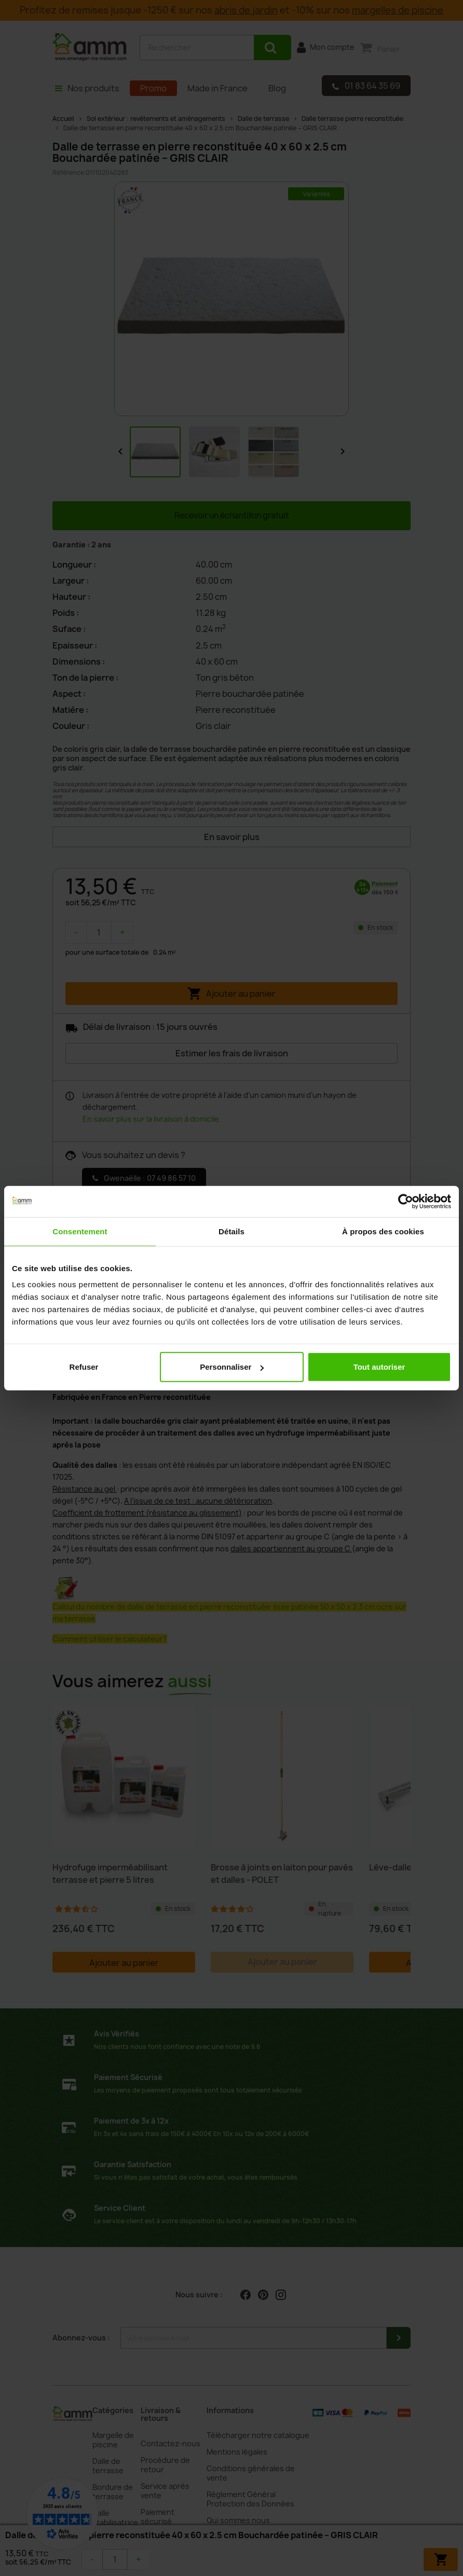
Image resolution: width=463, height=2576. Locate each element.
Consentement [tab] (79, 1231)
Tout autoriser (379, 1366)
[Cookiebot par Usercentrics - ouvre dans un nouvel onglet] (405, 1201)
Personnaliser (232, 1366)
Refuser (84, 1366)
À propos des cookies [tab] (383, 1231)
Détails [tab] (231, 1231)
